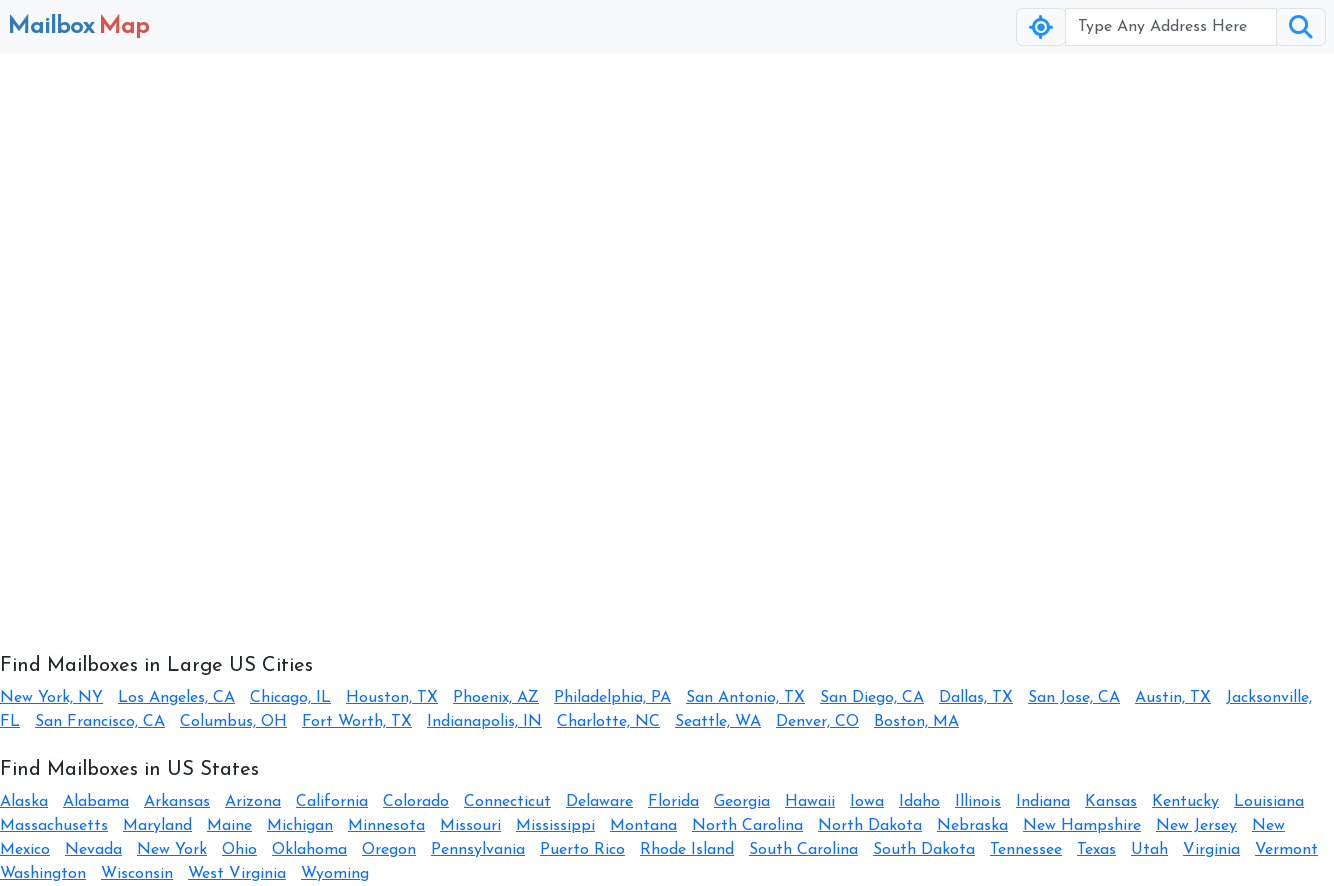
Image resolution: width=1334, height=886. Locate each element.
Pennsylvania (478, 850)
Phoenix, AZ (496, 698)
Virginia (1211, 850)
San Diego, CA (872, 698)
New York (172, 850)
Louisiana (1269, 802)
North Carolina (747, 826)
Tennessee (1026, 850)
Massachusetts (54, 826)
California (332, 802)
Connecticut (507, 802)
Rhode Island (687, 850)
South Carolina (803, 850)
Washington (43, 874)
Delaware (599, 802)
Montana (643, 826)
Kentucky (1185, 802)
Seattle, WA (718, 722)
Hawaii (810, 802)
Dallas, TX (976, 698)
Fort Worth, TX (357, 722)
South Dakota (924, 850)
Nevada (93, 850)
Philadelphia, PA (612, 698)
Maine (229, 826)
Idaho (919, 802)
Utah (1149, 850)
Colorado (416, 802)
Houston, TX (392, 698)
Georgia (742, 802)
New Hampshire (1082, 826)
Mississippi (555, 826)
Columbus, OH (233, 722)
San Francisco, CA (100, 722)
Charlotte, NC (608, 722)
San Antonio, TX (745, 698)
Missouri (470, 826)
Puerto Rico (582, 850)
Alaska (24, 802)
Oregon (389, 850)
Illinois (978, 802)
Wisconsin (137, 874)
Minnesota (386, 826)
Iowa (867, 802)
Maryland (157, 826)
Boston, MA (916, 722)
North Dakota (870, 826)
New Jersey (1196, 826)
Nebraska (972, 826)
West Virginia (237, 874)
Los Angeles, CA (176, 698)
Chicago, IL (290, 698)
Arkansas (177, 802)
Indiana (1043, 802)
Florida (673, 802)
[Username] (1171, 27)
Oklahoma (309, 850)
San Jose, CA (1074, 698)
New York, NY (51, 698)
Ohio (239, 850)
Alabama (96, 802)
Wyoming (335, 874)
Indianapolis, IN (484, 722)
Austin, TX (1173, 698)
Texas (1096, 850)
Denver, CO (817, 722)
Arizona (253, 802)
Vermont (1286, 850)
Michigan (300, 826)
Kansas (1111, 802)
